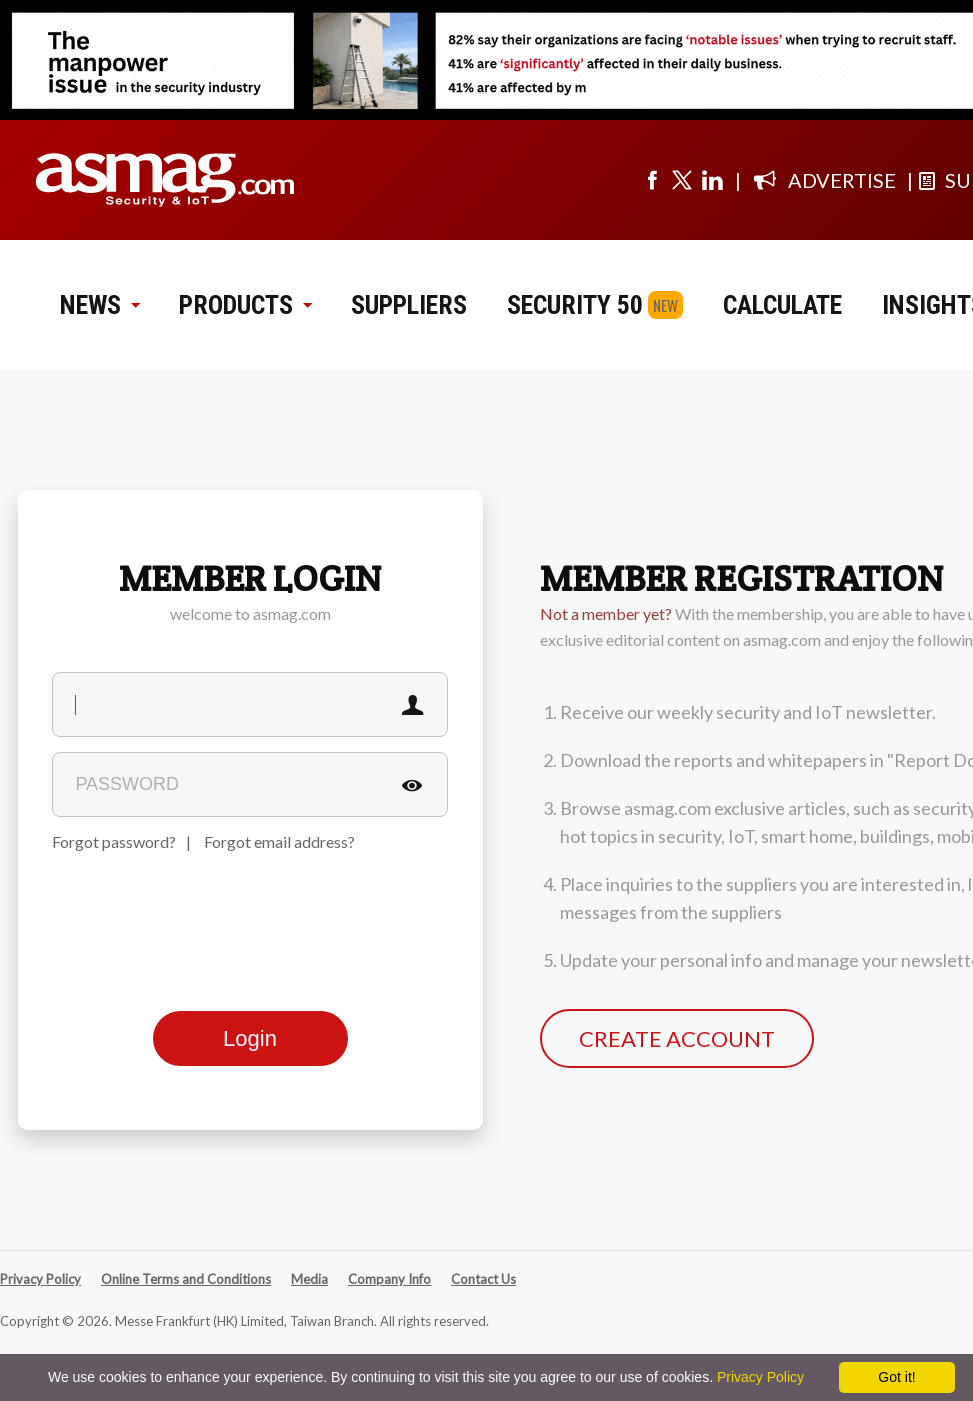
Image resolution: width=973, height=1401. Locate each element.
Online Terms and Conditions (186, 1279)
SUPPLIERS (409, 305)
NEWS (99, 305)
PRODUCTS (245, 305)
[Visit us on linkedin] (712, 180)
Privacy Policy (40, 1279)
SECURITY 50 (575, 305)
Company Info (389, 1279)
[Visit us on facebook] (652, 180)
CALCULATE (782, 305)
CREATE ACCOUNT (677, 1038)
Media (309, 1279)
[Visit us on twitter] (682, 180)
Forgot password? (114, 841)
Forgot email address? (279, 841)
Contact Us (483, 1279)
